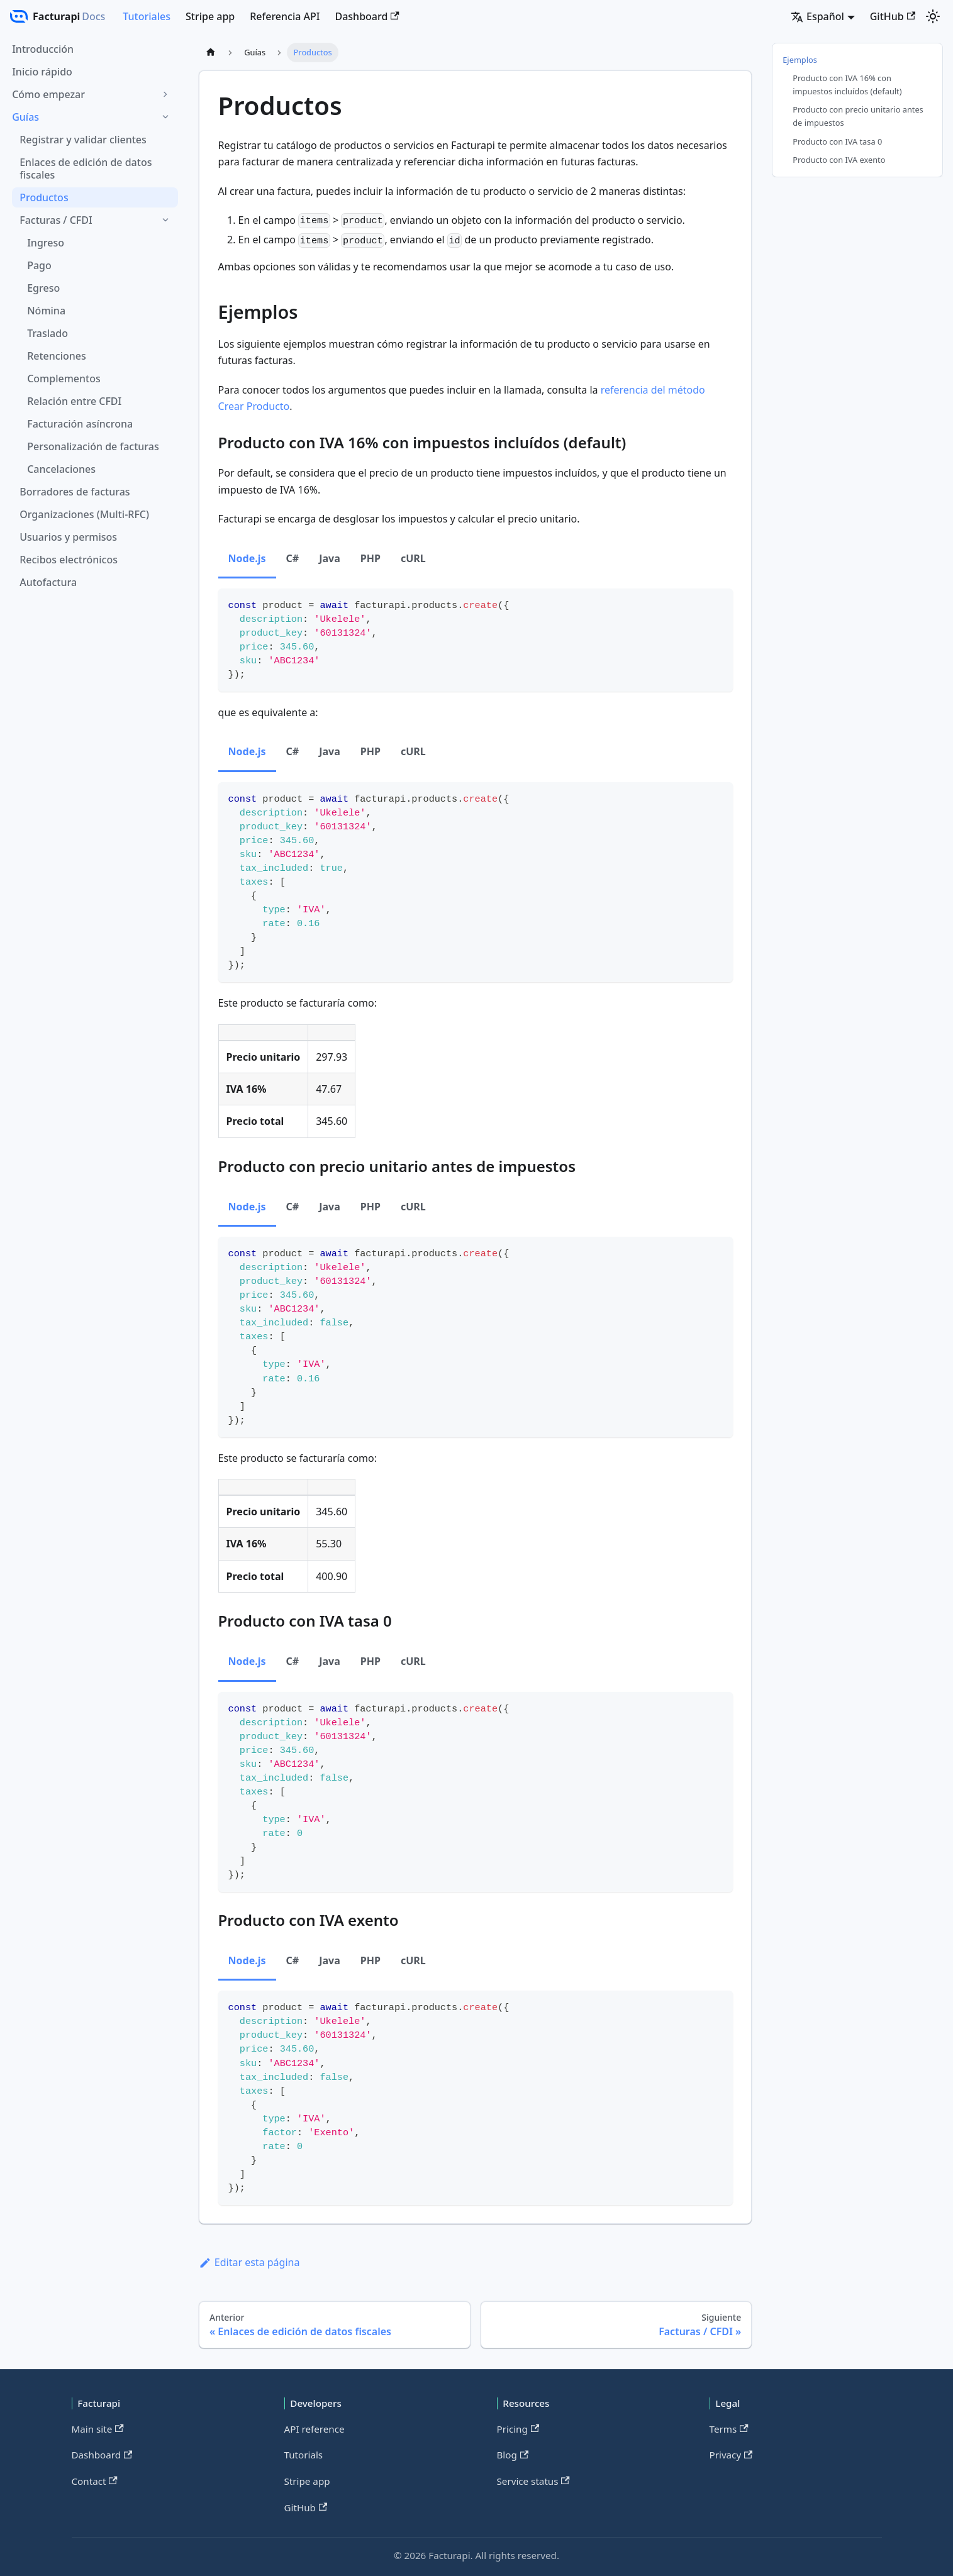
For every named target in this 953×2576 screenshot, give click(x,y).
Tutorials (303, 2454)
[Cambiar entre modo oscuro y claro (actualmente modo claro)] (933, 16)
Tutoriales (146, 16)
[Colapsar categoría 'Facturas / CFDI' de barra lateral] (165, 220)
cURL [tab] (413, 558)
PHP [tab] (370, 558)
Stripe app (210, 16)
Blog (513, 2454)
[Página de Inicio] (211, 52)
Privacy (731, 2454)
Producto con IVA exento (839, 159)
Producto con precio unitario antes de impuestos (858, 116)
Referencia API (285, 16)
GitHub (892, 16)
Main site (98, 2429)
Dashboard (367, 16)
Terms (729, 2429)
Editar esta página (249, 2262)
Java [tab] (329, 558)
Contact (95, 2481)
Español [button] (817, 16)
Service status (533, 2481)
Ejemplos (800, 59)
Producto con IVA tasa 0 (837, 141)
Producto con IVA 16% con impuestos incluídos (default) (847, 84)
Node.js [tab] (247, 558)
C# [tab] (292, 558)
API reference (314, 2429)
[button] (91, 94)
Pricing (518, 2429)
